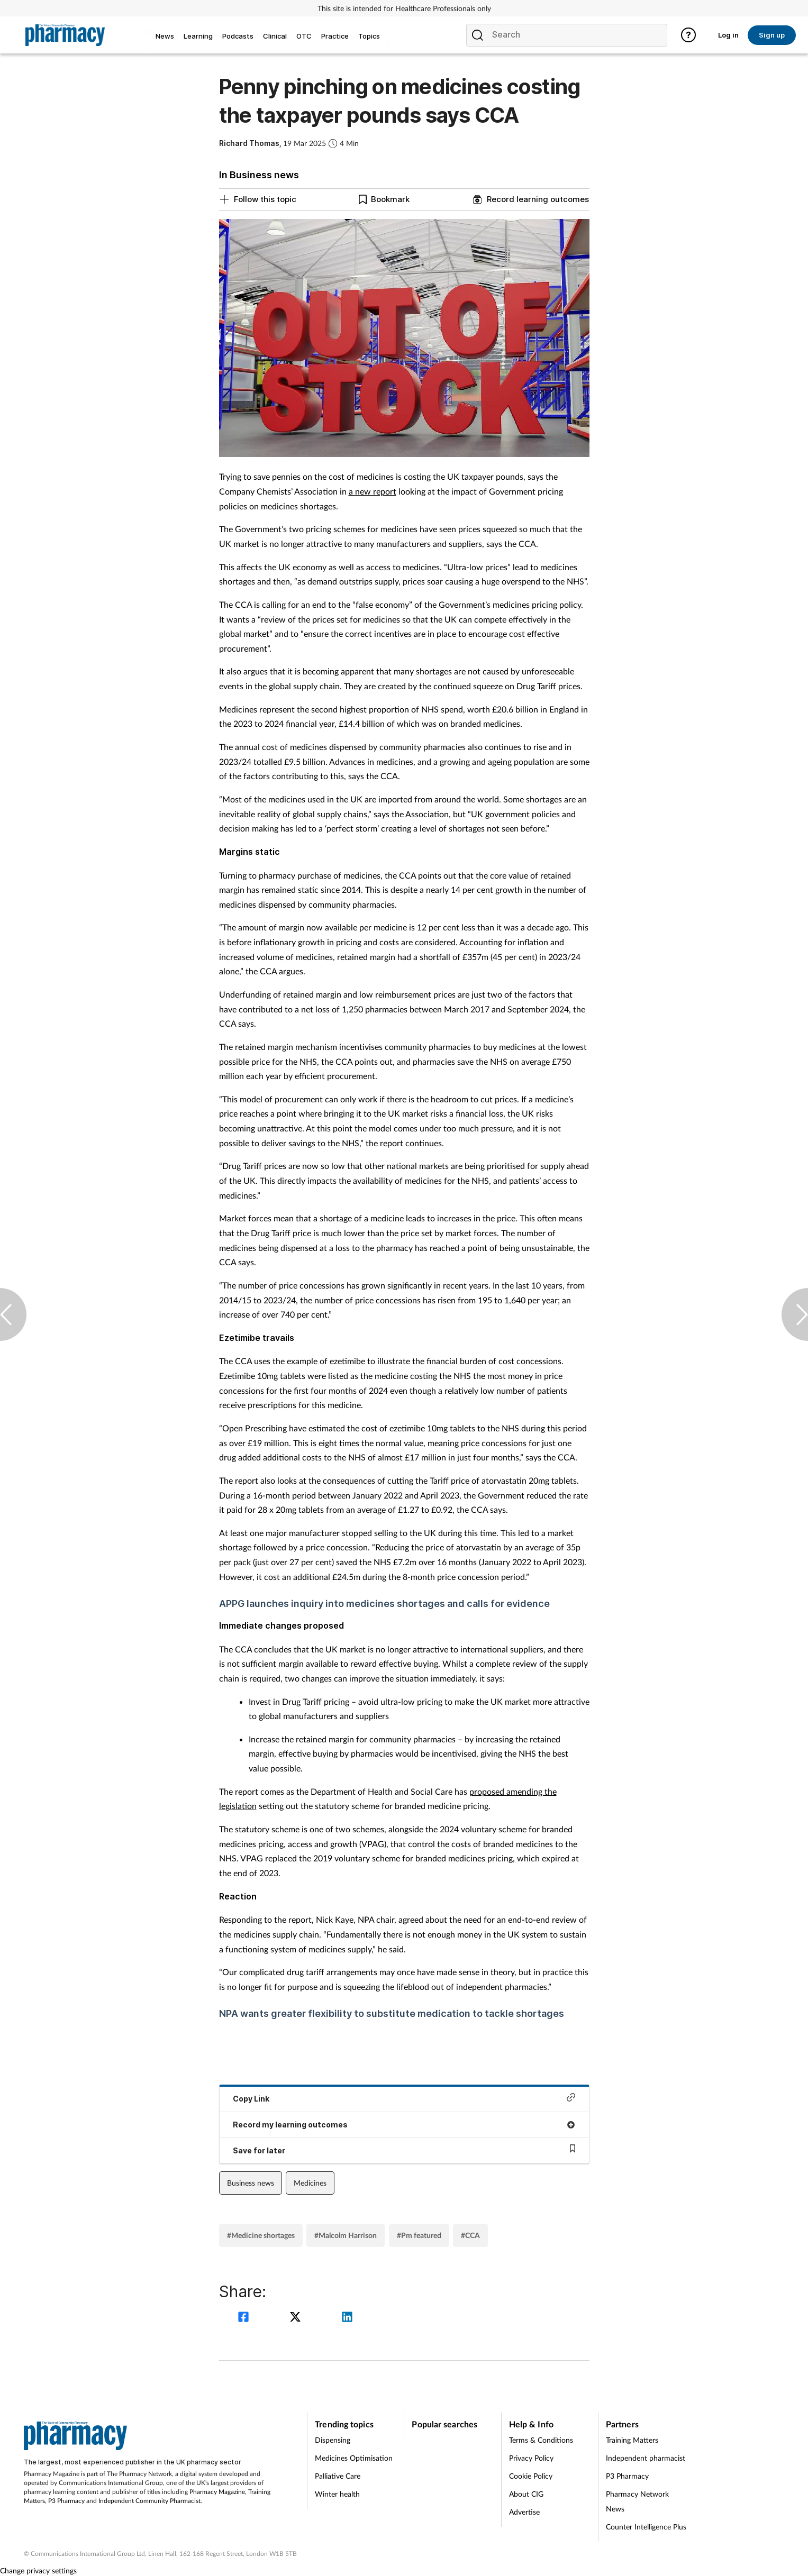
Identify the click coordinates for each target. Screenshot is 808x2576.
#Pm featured (419, 2235)
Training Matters (632, 2439)
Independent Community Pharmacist (149, 2501)
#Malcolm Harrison (345, 2235)
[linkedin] (347, 2318)
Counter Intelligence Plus (646, 2526)
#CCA (470, 2235)
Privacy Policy (531, 2457)
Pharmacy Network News (637, 2501)
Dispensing (332, 2439)
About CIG (526, 2493)
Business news (250, 2182)
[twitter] (296, 2318)
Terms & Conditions (541, 2439)
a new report (372, 491)
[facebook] (245, 2318)
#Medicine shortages (261, 2235)
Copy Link (404, 2098)
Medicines (310, 2182)
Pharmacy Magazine (217, 2492)
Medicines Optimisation (354, 2457)
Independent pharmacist (645, 2457)
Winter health (337, 2493)
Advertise (524, 2511)
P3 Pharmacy (66, 2501)
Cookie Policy (530, 2475)
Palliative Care (337, 2475)
